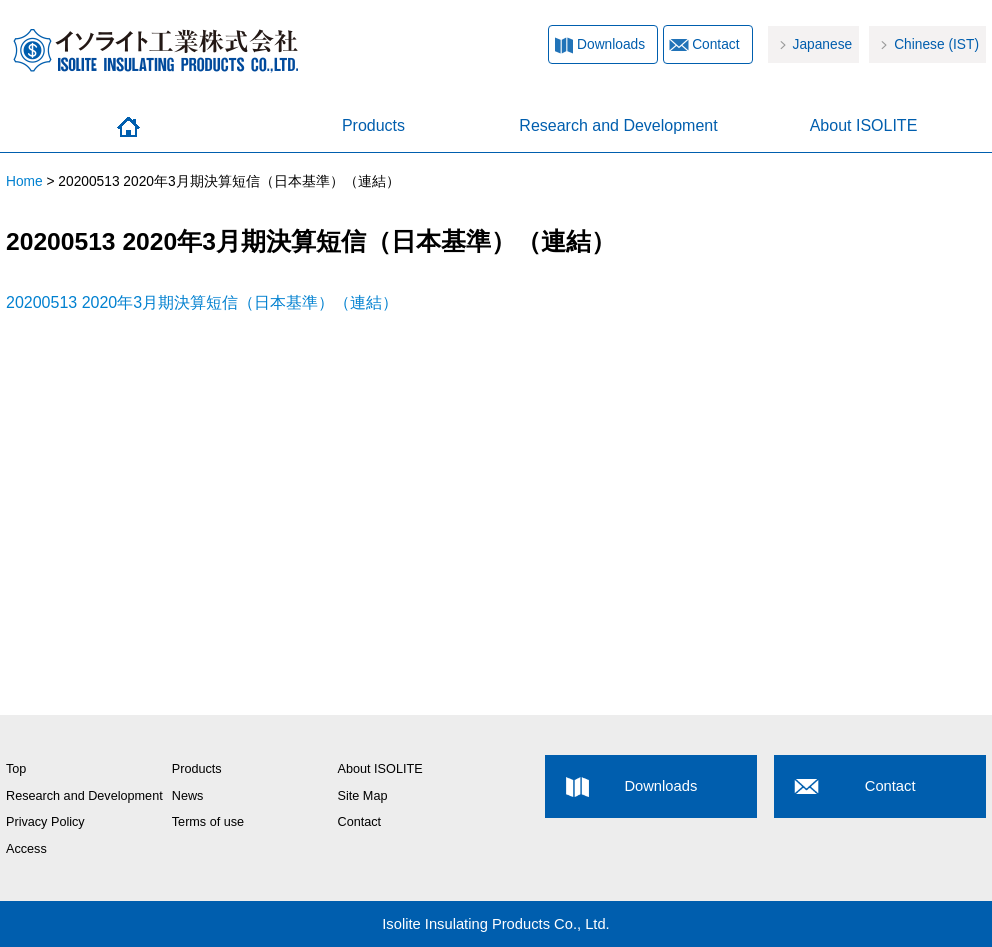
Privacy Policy (45, 822)
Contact (715, 44)
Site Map (363, 796)
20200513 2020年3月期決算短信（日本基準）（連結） (202, 302)
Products (373, 125)
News (188, 796)
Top (16, 769)
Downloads (611, 44)
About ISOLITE (864, 125)
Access (26, 849)
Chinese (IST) (936, 44)
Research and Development (618, 125)
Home (128, 127)
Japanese (823, 44)
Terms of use (208, 822)
